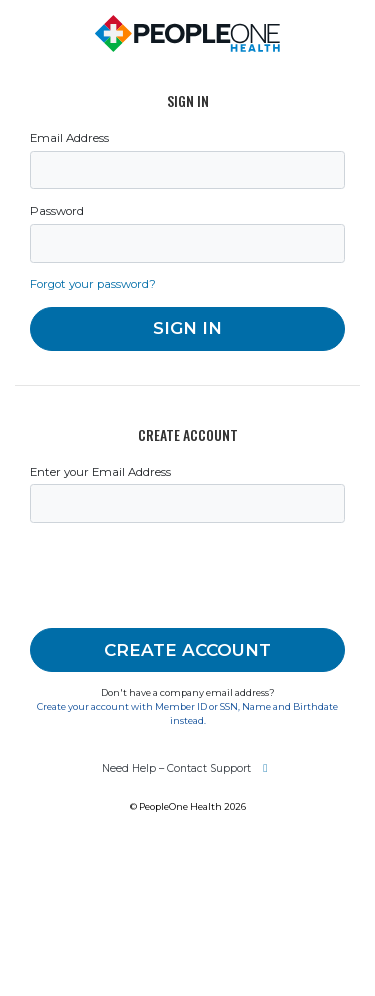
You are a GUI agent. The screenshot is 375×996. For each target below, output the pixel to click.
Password (57, 211)
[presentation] (182, 576)
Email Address (69, 138)
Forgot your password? (93, 284)
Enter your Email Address (100, 472)
